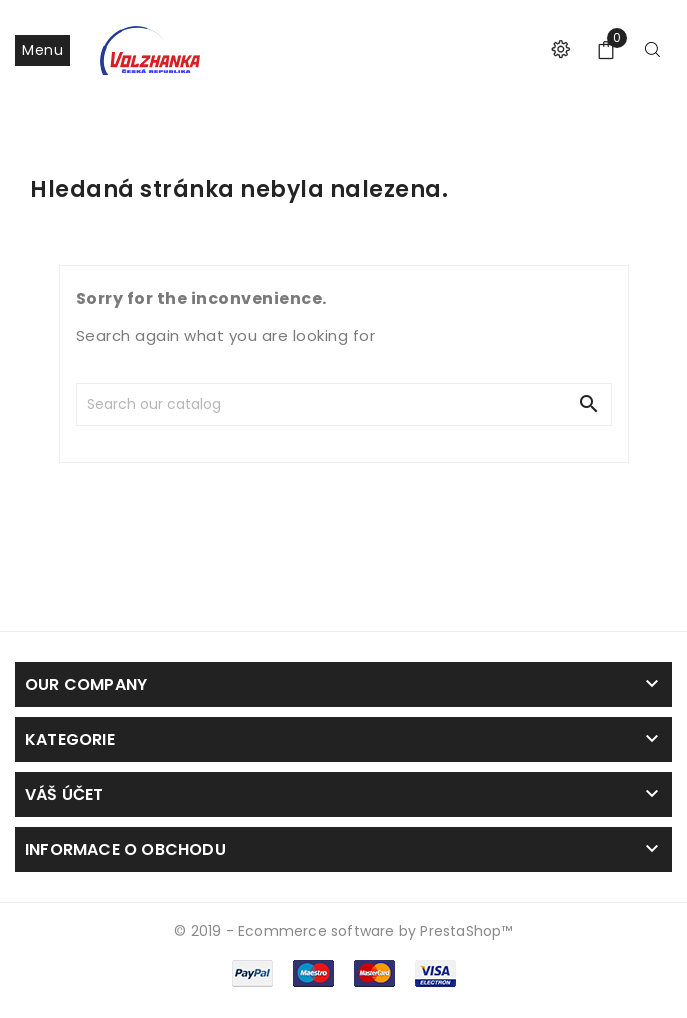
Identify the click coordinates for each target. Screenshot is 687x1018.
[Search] (222, 404)
